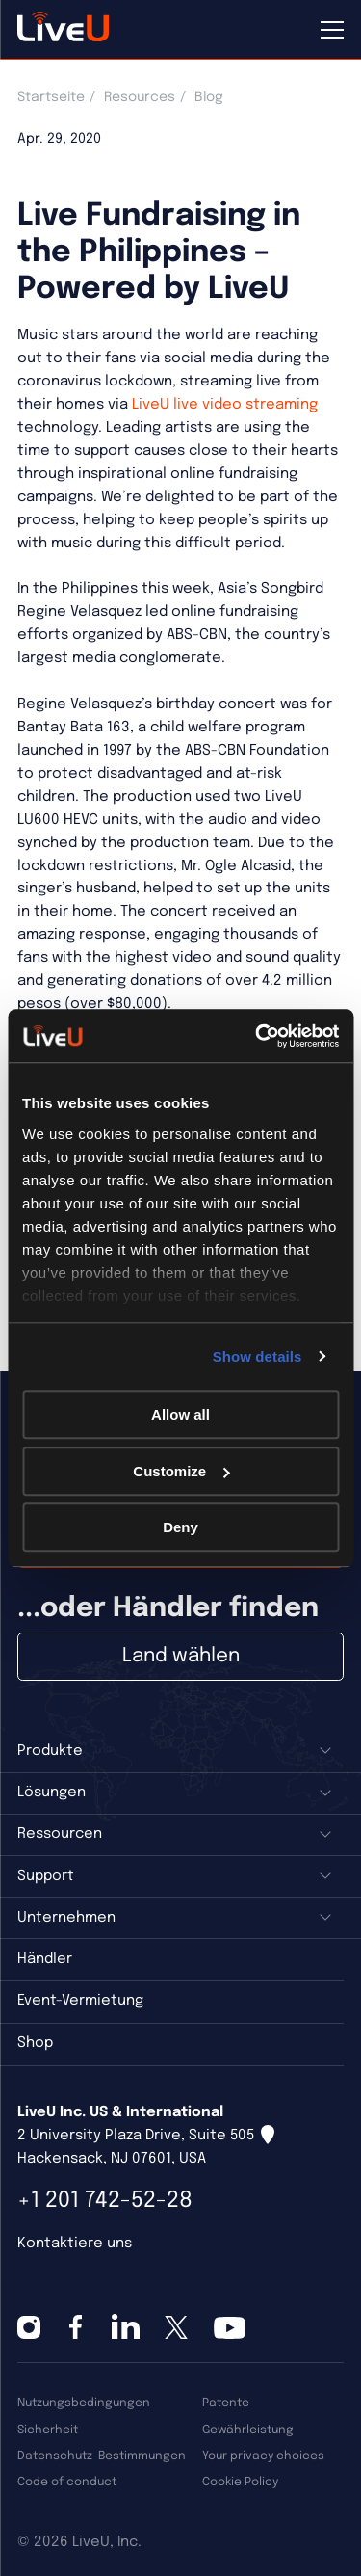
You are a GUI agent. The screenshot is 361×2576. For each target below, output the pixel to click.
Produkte (50, 1751)
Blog (208, 97)
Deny (180, 1527)
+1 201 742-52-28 (105, 2201)
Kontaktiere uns (74, 2243)
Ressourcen (59, 1834)
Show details (257, 1356)
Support (45, 1876)
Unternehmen (66, 1917)
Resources (139, 97)
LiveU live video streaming (223, 404)
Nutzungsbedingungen (83, 2403)
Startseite (51, 97)
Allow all (180, 1414)
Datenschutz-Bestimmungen (101, 2456)
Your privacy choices (263, 2456)
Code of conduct (66, 2482)
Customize (181, 1471)
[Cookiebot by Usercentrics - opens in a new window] (257, 1036)
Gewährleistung (248, 2430)
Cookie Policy (240, 2482)
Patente (225, 2403)
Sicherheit (47, 2430)
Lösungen (51, 1792)
